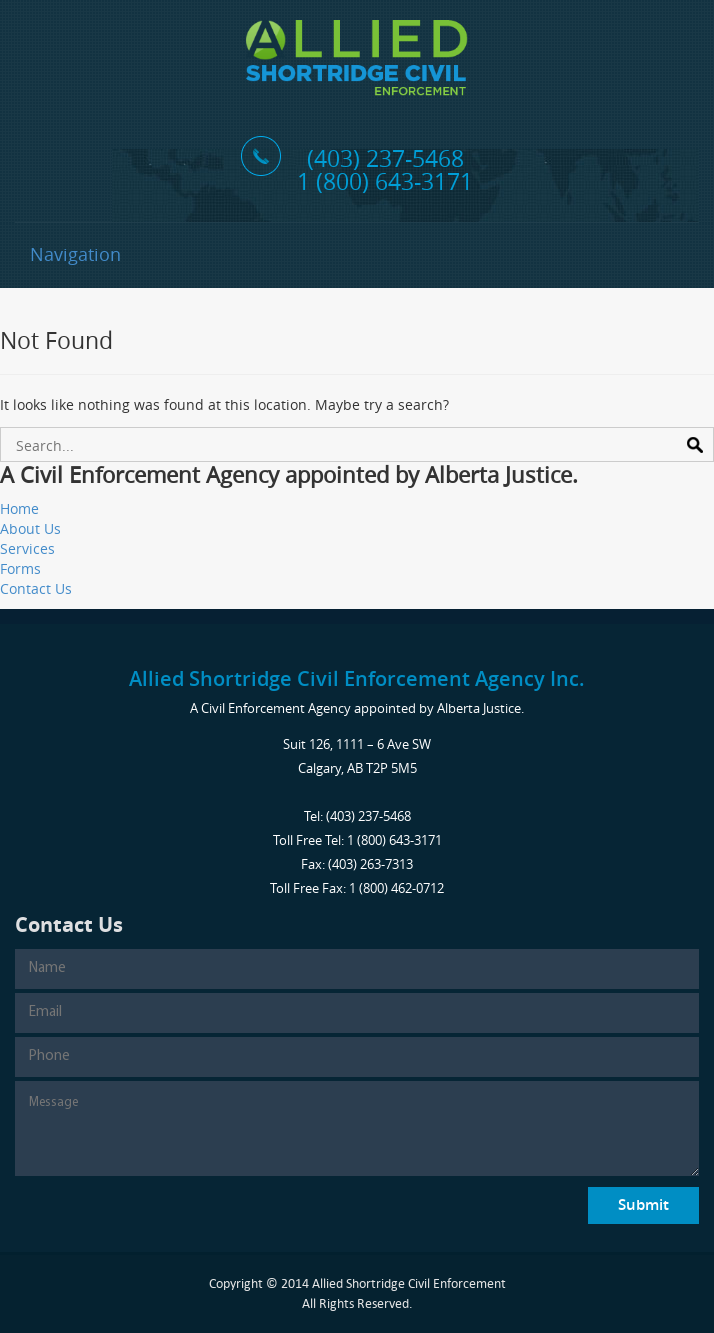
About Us (30, 528)
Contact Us (36, 588)
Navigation (75, 254)
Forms (20, 568)
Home (19, 508)
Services (27, 548)
